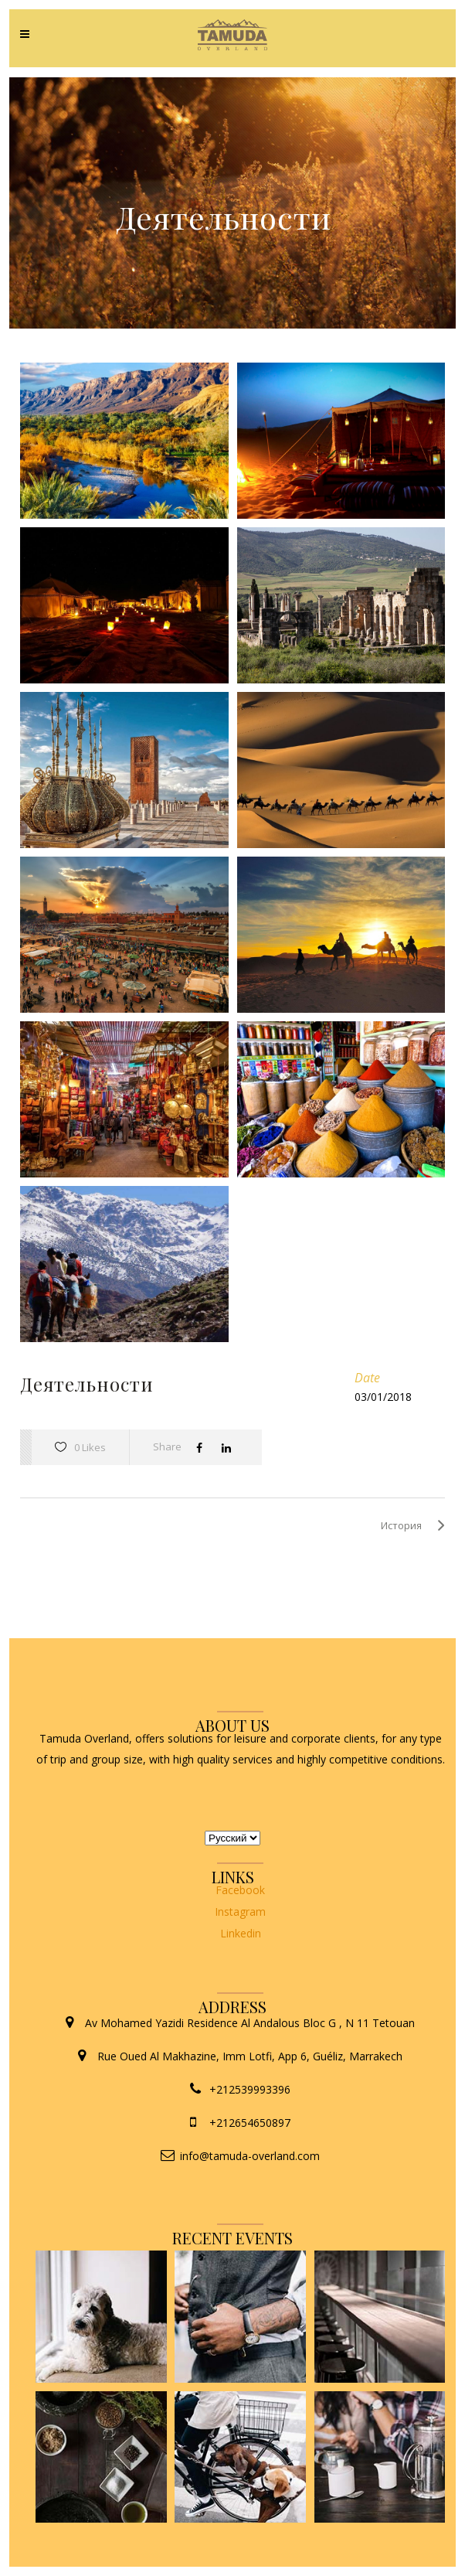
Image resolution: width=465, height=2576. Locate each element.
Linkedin (240, 1933)
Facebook (240, 1890)
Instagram (240, 1911)
